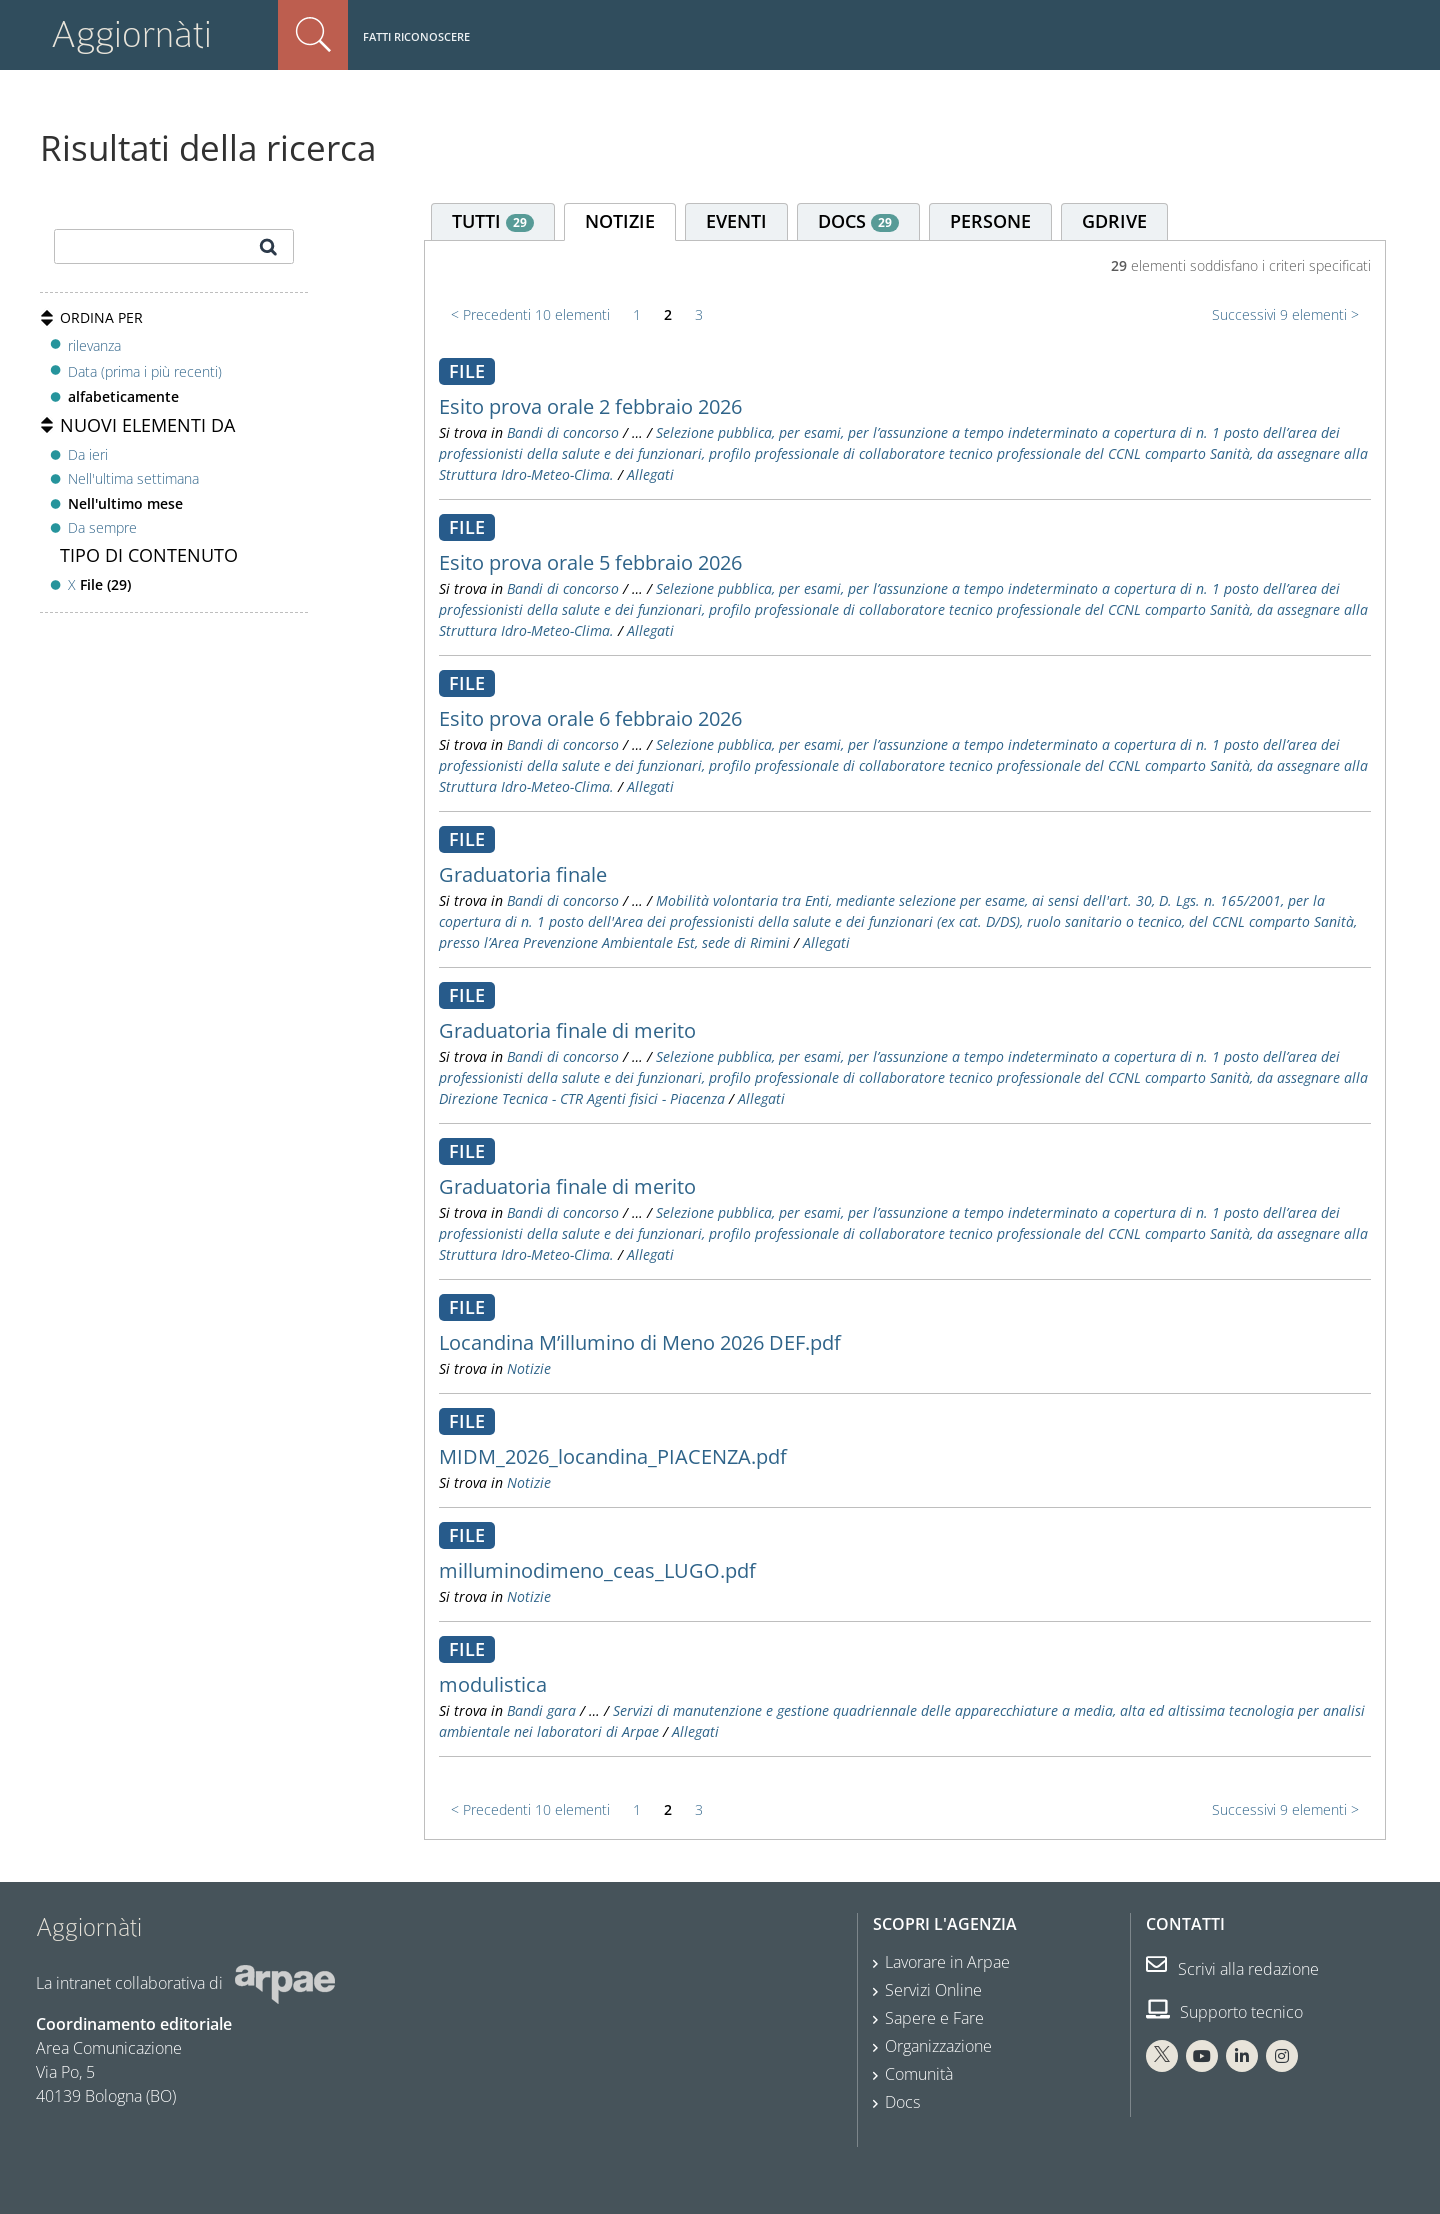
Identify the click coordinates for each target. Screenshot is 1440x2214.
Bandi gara (541, 1710)
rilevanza (94, 345)
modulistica (493, 1684)
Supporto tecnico (1224, 2012)
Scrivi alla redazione (1232, 1969)
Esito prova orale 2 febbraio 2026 (590, 406)
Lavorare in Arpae (947, 1962)
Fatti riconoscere (416, 36)
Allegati (650, 474)
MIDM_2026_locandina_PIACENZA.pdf (613, 1456)
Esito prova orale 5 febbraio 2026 (590, 562)
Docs (902, 2102)
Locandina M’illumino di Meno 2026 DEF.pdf (640, 1342)
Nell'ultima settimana (133, 478)
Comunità (919, 2074)
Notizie (529, 1368)
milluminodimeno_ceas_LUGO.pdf (597, 1570)
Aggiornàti (131, 34)
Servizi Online (933, 1990)
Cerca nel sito (313, 35)
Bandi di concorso (563, 432)
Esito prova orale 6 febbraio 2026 (590, 718)
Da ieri (88, 454)
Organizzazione (938, 2046)
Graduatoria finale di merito (567, 1030)
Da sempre (102, 527)
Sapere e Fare (934, 2018)
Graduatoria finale (523, 874)
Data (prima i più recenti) (145, 371)
